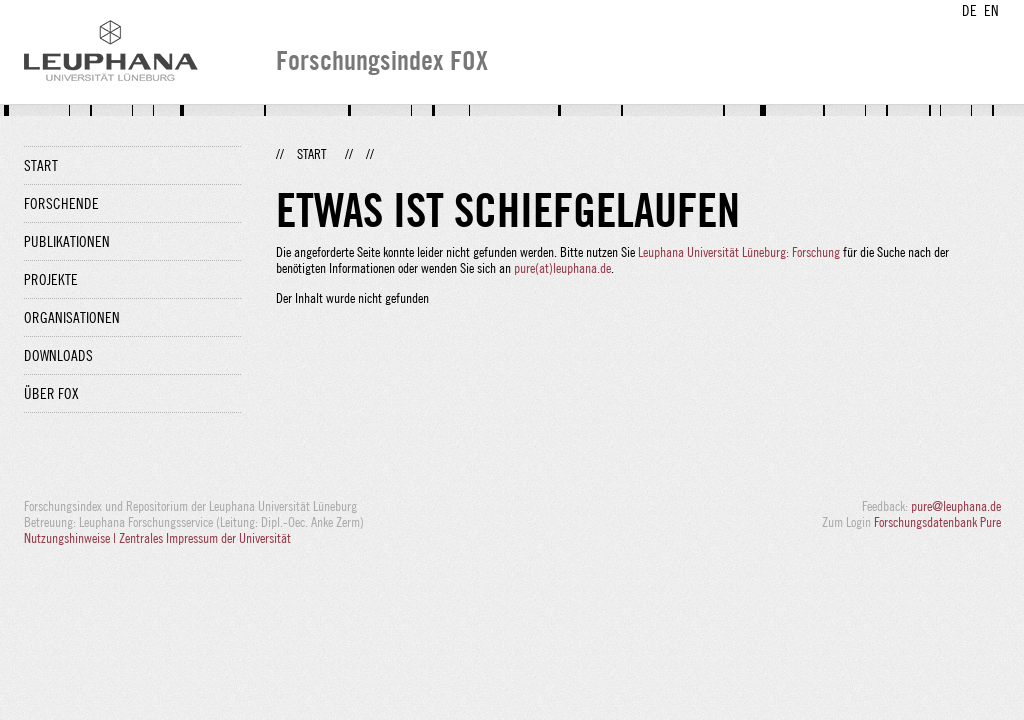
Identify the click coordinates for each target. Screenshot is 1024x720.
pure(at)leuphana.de (562, 268)
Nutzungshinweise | (71, 538)
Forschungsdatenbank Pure (937, 522)
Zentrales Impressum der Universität (205, 538)
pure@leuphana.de (956, 506)
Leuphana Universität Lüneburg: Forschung (739, 252)
